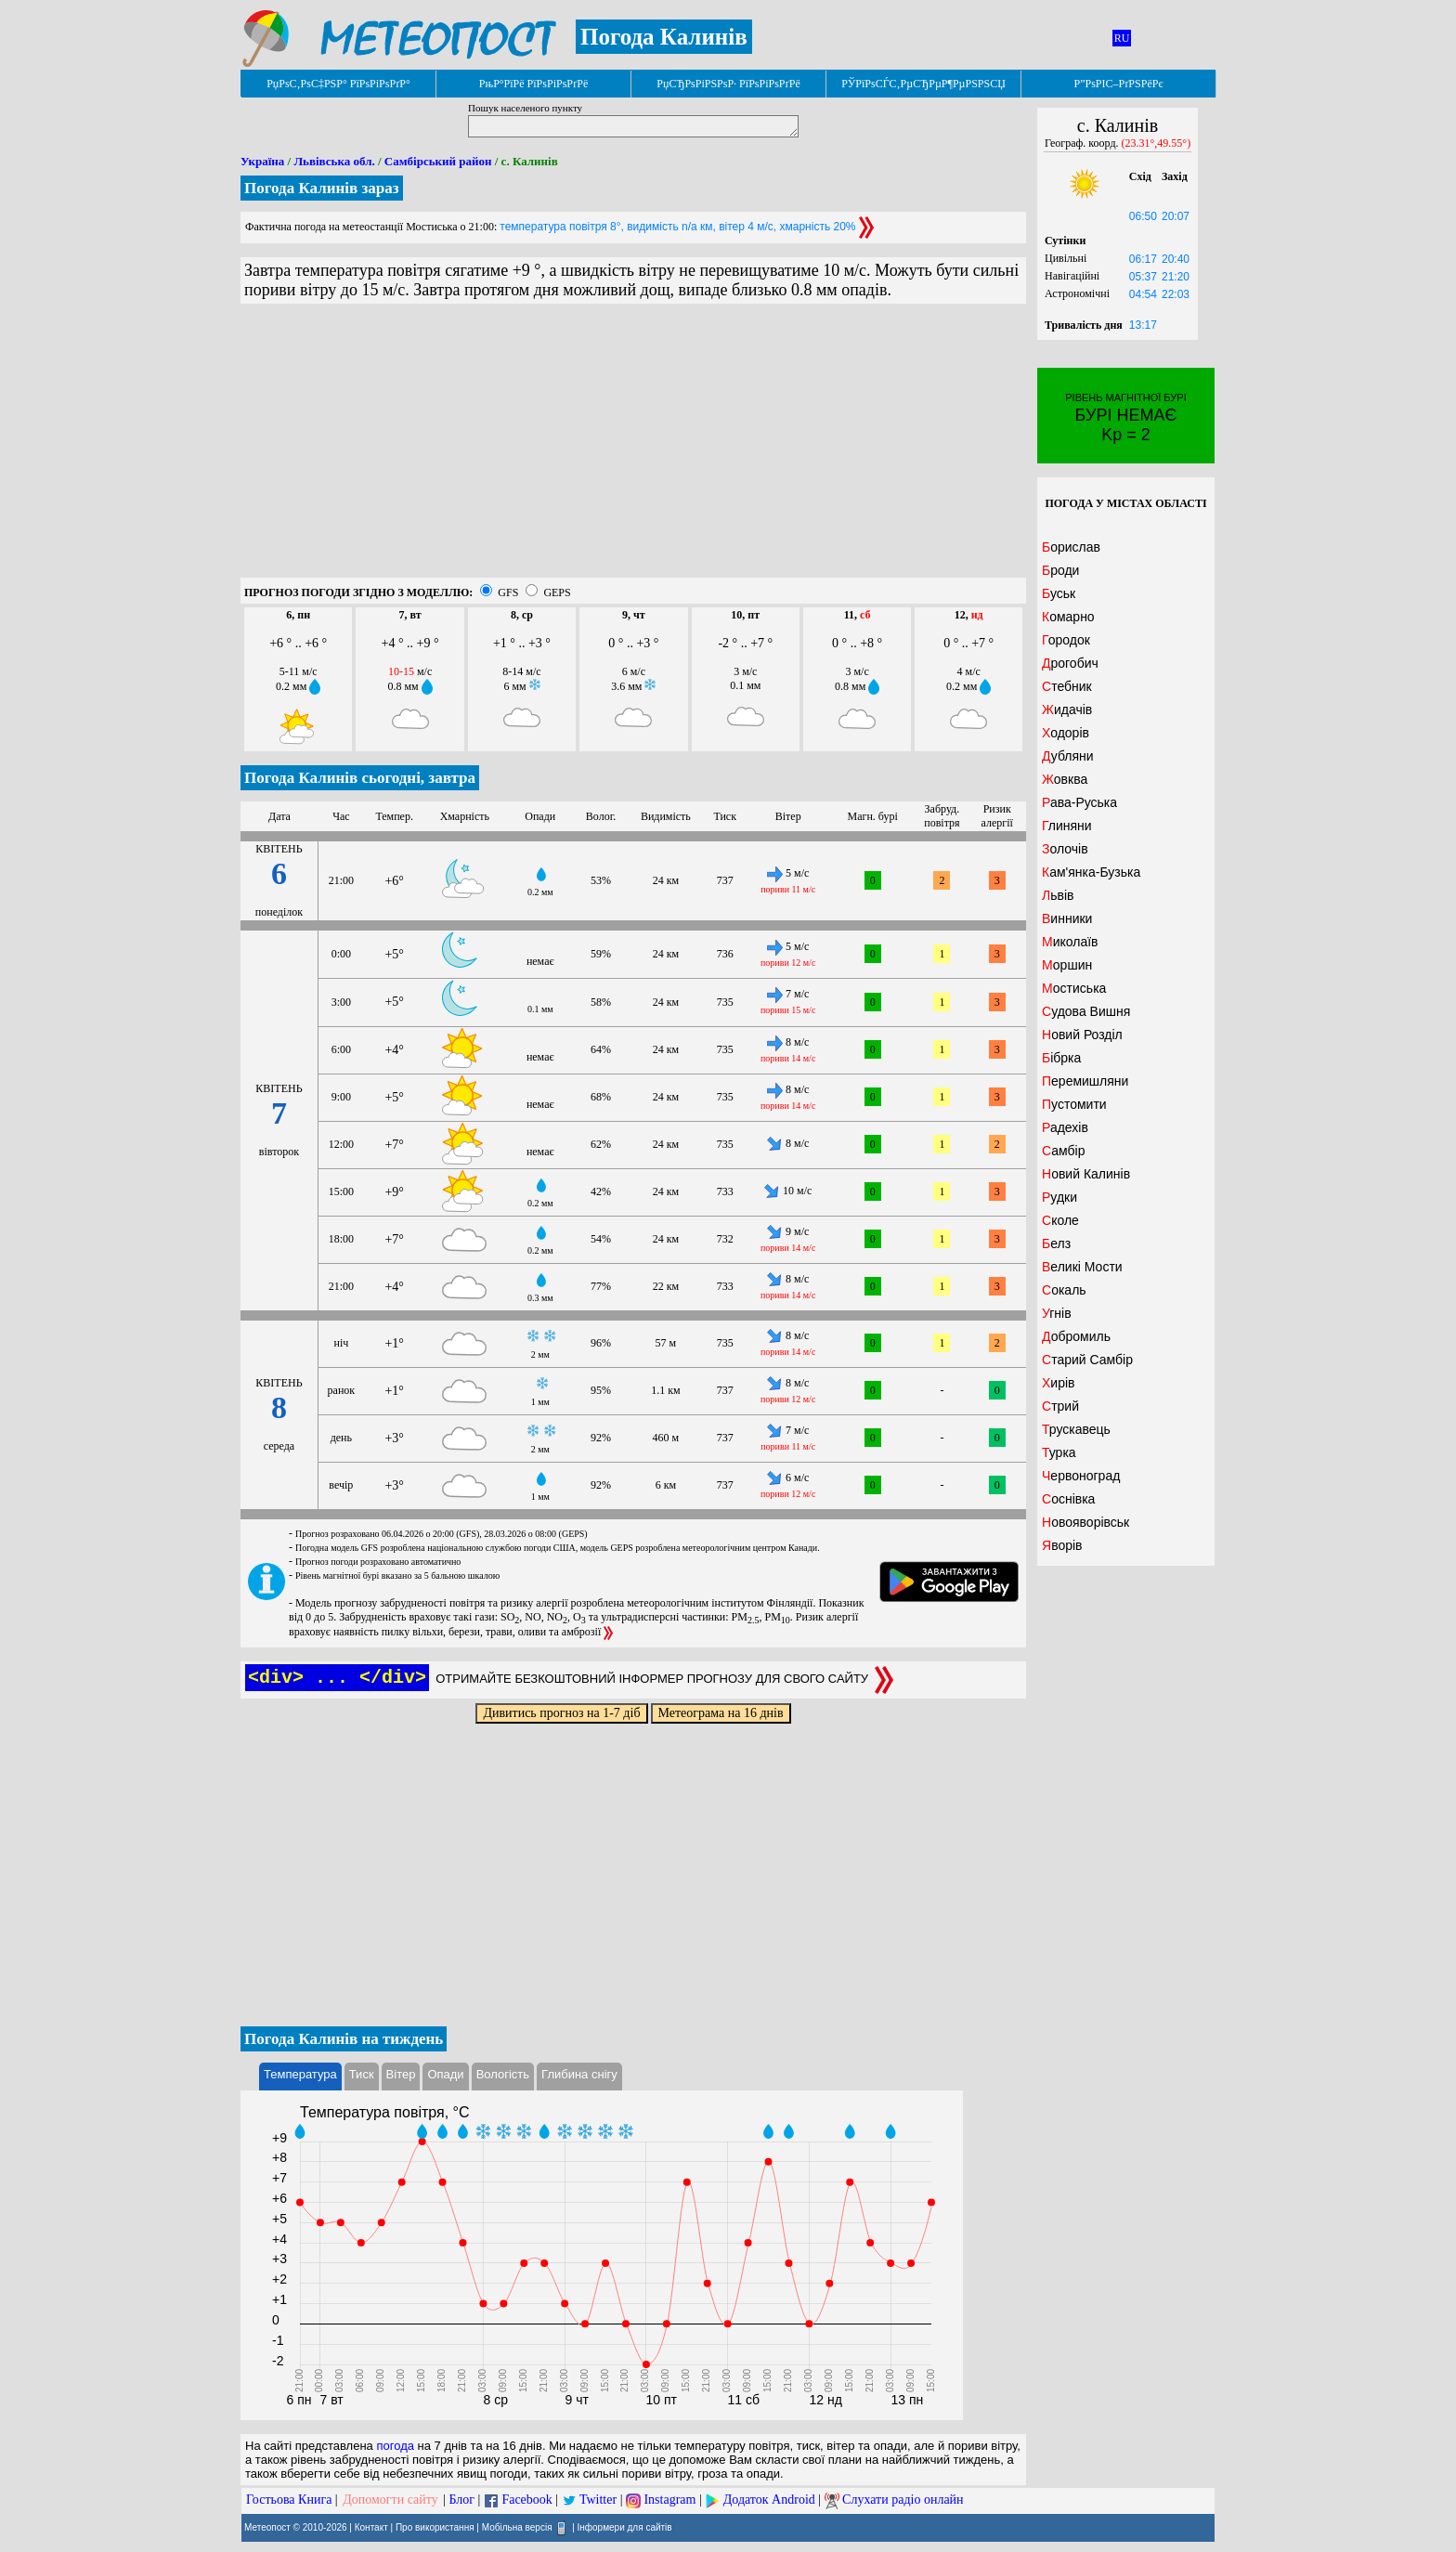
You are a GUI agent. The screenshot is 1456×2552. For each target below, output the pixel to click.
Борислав (1071, 547)
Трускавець (1076, 1429)
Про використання (435, 2527)
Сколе (1060, 1220)
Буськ (1058, 593)
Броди (1060, 570)
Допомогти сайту (390, 2499)
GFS (508, 592)
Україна (262, 161)
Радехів (1065, 1127)
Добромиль (1076, 1336)
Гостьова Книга (289, 2499)
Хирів (1058, 1382)
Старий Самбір (1087, 1359)
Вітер (401, 2074)
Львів (1057, 895)
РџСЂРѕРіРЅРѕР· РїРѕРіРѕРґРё (728, 83)
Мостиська (1074, 988)
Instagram (670, 2499)
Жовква (1064, 779)
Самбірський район (438, 161)
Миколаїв (1070, 941)
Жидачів (1067, 709)
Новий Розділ (1082, 1034)
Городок (1066, 639)
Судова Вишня (1086, 1011)
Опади (445, 2074)
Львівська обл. (333, 161)
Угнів (1057, 1313)
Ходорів (1065, 732)
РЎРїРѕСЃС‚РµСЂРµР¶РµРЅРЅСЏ (923, 83)
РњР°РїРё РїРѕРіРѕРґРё (533, 83)
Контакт (371, 2527)
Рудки (1059, 1197)
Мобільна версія (517, 2527)
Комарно (1068, 616)
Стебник (1067, 686)
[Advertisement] (633, 448)
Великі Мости (1082, 1266)
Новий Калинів (1086, 1173)
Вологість (502, 2074)
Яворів (1062, 1545)
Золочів (1065, 848)
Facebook (526, 2499)
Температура (300, 2074)
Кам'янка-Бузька (1091, 872)
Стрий (1060, 1406)
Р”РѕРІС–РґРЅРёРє (1118, 83)
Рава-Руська (1079, 802)
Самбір (1063, 1150)
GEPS (556, 592)
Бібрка (1061, 1057)
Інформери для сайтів (625, 2527)
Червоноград (1081, 1475)
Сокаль (1064, 1290)
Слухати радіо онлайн (903, 2499)
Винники (1067, 918)
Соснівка (1068, 1498)
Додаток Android (769, 2499)
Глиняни (1067, 825)
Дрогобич (1070, 663)
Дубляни (1068, 756)
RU (1122, 38)
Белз (1056, 1243)
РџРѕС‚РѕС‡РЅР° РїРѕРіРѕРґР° (338, 83)
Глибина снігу (579, 2074)
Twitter (598, 2499)
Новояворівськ (1085, 1522)
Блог (462, 2499)
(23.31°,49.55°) (1156, 143)
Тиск (361, 2074)
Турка (1059, 1452)
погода (395, 2446)
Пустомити (1074, 1104)
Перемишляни (1085, 1081)
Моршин (1067, 964)
